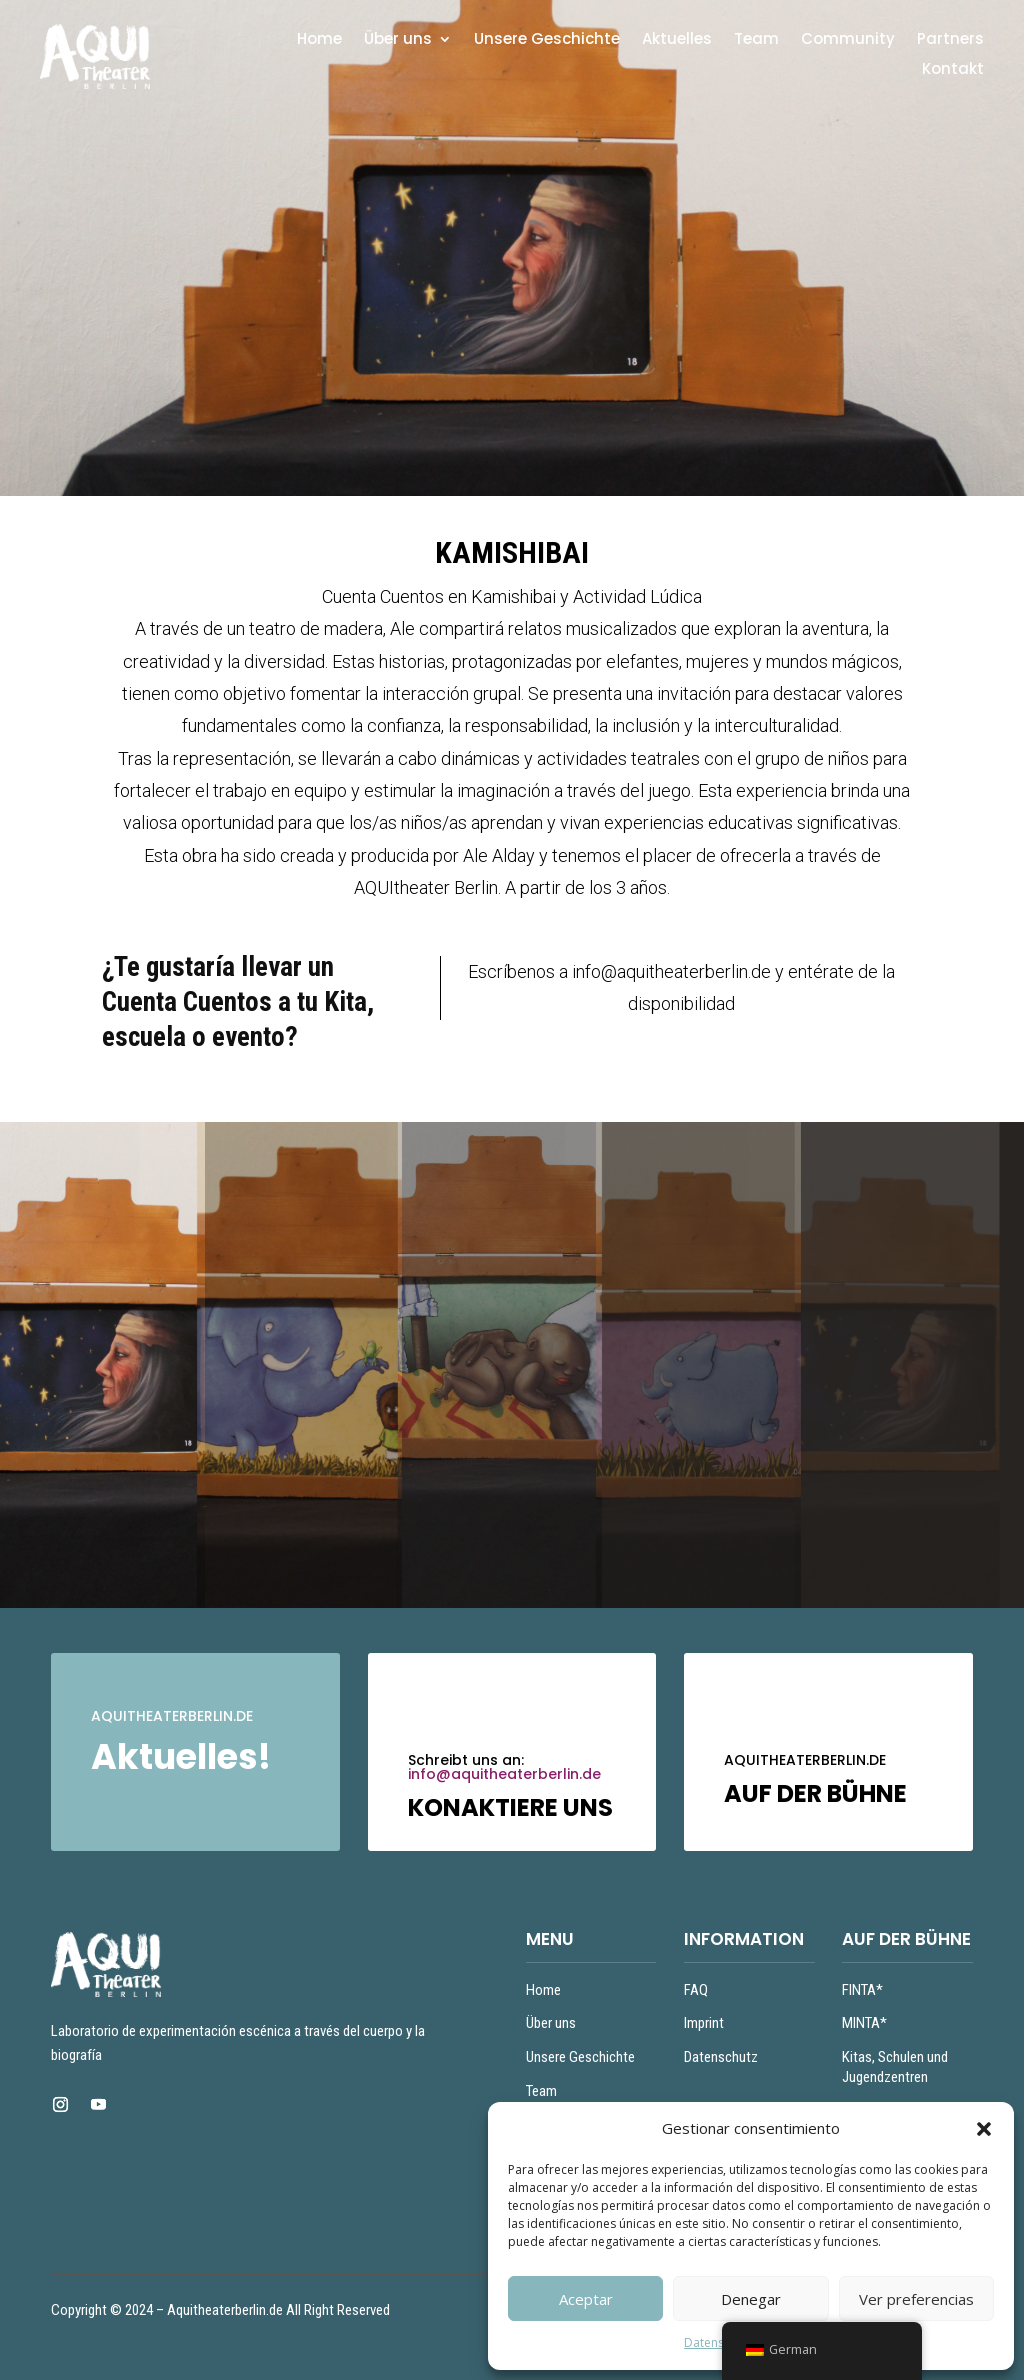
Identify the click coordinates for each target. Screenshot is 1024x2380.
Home (319, 40)
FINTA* (862, 1990)
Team (756, 40)
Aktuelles (677, 40)
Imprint (704, 2023)
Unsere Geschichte (547, 40)
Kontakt (953, 70)
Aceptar (586, 2299)
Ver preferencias (916, 2299)
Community (848, 40)
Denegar (751, 2299)
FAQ (696, 1990)
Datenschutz (719, 2342)
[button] (984, 2129)
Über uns (398, 40)
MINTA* (864, 2023)
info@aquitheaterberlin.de (504, 1774)
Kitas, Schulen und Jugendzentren (895, 2067)
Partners (950, 40)
